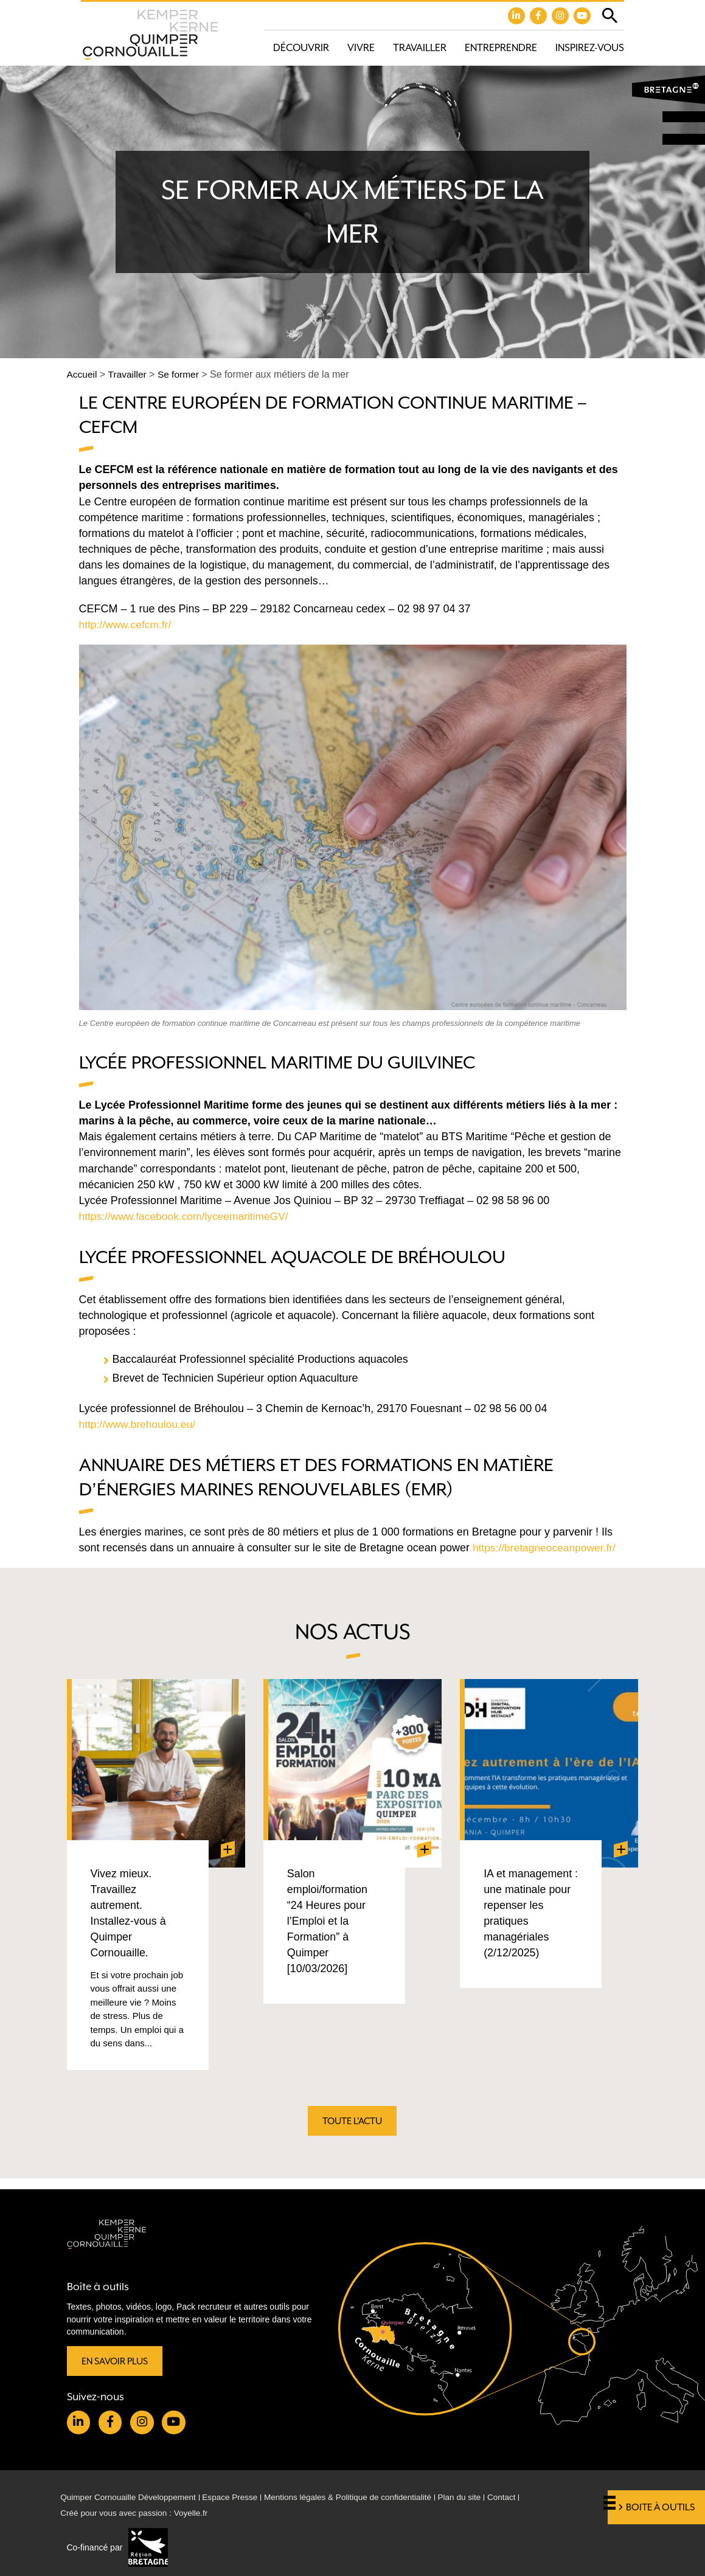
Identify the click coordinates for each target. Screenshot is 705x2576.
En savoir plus (116, 2358)
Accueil (83, 375)
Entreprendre (501, 48)
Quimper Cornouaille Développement (131, 2497)
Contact (517, 2497)
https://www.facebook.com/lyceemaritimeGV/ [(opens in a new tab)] (187, 1216)
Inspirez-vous (589, 48)
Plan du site (473, 2497)
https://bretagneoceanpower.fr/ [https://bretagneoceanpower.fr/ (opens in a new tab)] (546, 1548)
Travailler (419, 48)
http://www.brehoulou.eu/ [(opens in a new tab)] (139, 1424)
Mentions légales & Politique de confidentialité (358, 2497)
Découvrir (301, 48)
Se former (180, 375)
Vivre (361, 48)
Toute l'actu (353, 2129)
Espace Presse (236, 2497)
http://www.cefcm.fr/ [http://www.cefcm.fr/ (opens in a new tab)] (127, 625)
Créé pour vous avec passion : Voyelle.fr (137, 2513)
